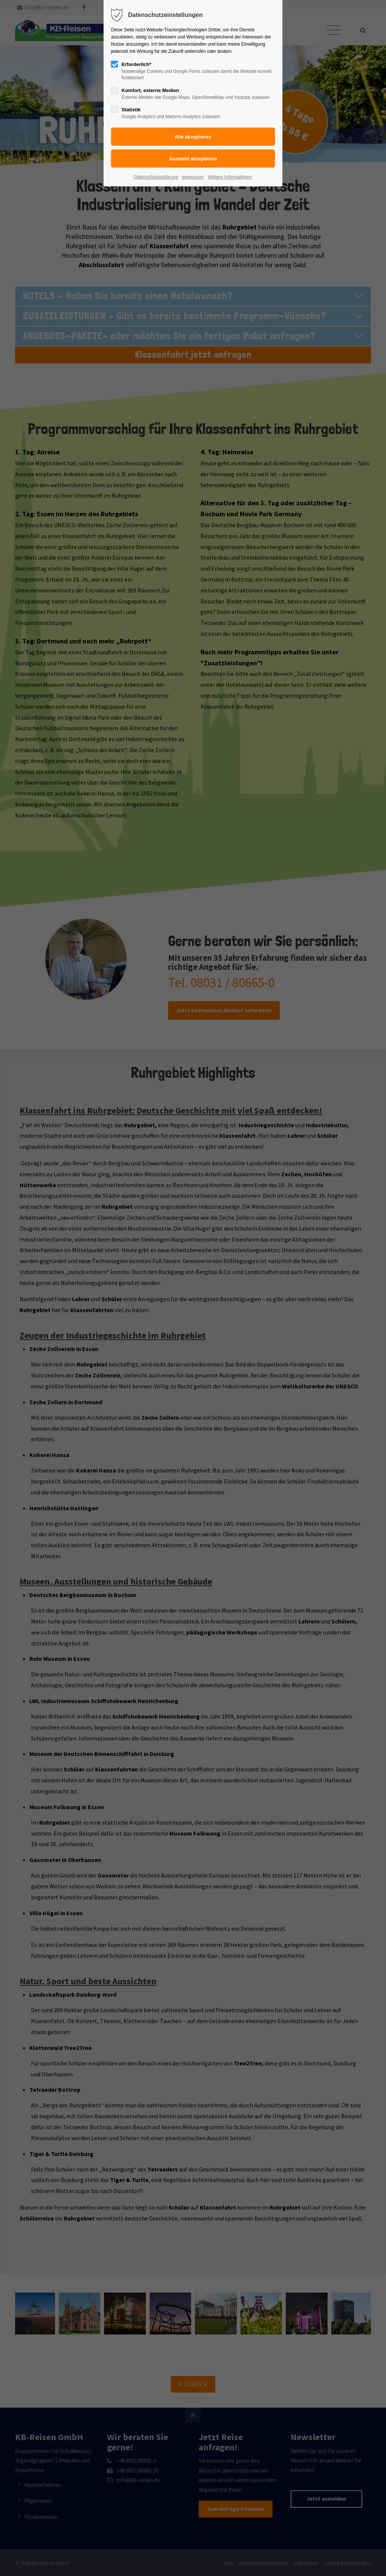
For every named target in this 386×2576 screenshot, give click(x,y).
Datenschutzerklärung (156, 177)
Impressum (193, 177)
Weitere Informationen (230, 177)
